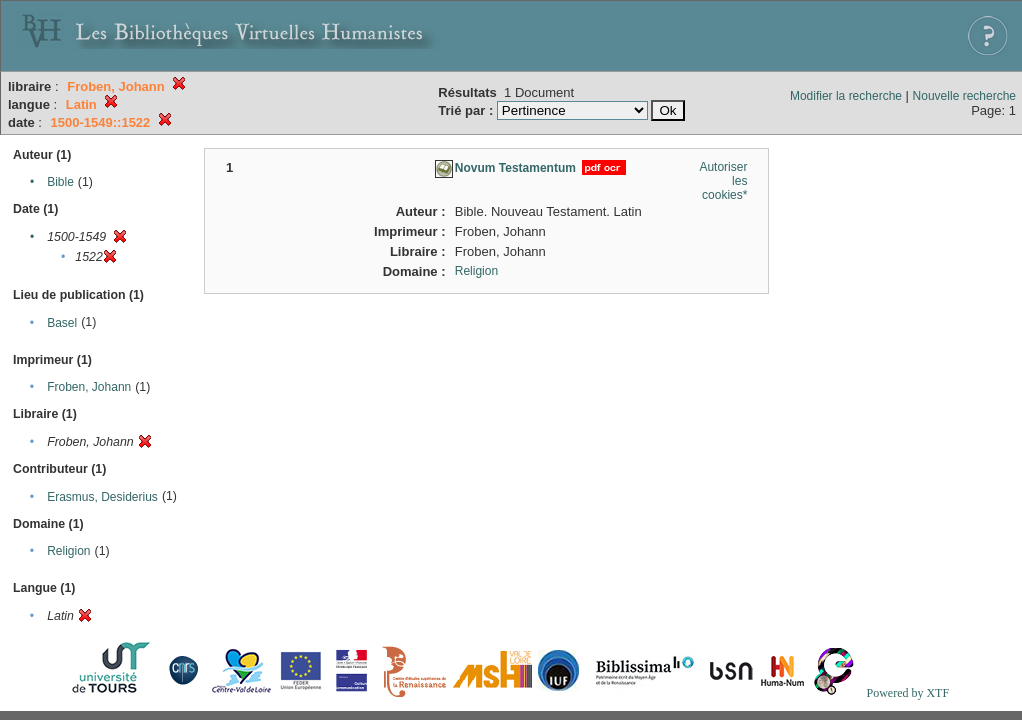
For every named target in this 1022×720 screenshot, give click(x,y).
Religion (68, 551)
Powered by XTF (907, 693)
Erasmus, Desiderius (102, 497)
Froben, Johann (89, 387)
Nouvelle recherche (964, 96)
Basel (62, 323)
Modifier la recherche (846, 96)
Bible (60, 182)
